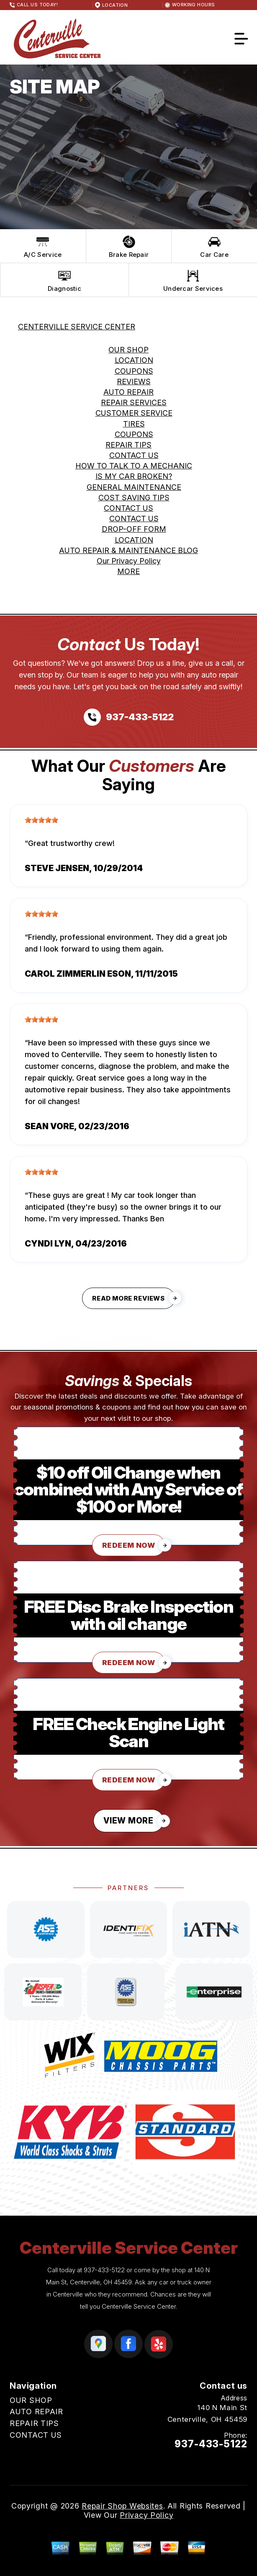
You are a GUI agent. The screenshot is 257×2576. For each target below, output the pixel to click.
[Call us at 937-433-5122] (129, 717)
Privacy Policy (146, 2515)
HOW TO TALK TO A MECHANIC (133, 465)
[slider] (41, 820)
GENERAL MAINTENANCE (134, 487)
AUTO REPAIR (128, 392)
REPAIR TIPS (128, 444)
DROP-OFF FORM (134, 529)
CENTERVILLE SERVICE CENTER (76, 326)
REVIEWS (134, 381)
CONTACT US (134, 455)
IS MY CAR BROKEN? (133, 476)
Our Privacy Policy (129, 560)
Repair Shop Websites (122, 2505)
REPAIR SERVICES (134, 402)
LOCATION (134, 360)
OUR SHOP (128, 349)
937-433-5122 (104, 2270)
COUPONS (134, 371)
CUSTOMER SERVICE (133, 413)
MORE (128, 571)
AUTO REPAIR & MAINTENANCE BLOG (128, 550)
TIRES (134, 423)
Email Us (231, 2459)
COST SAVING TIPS (134, 497)
